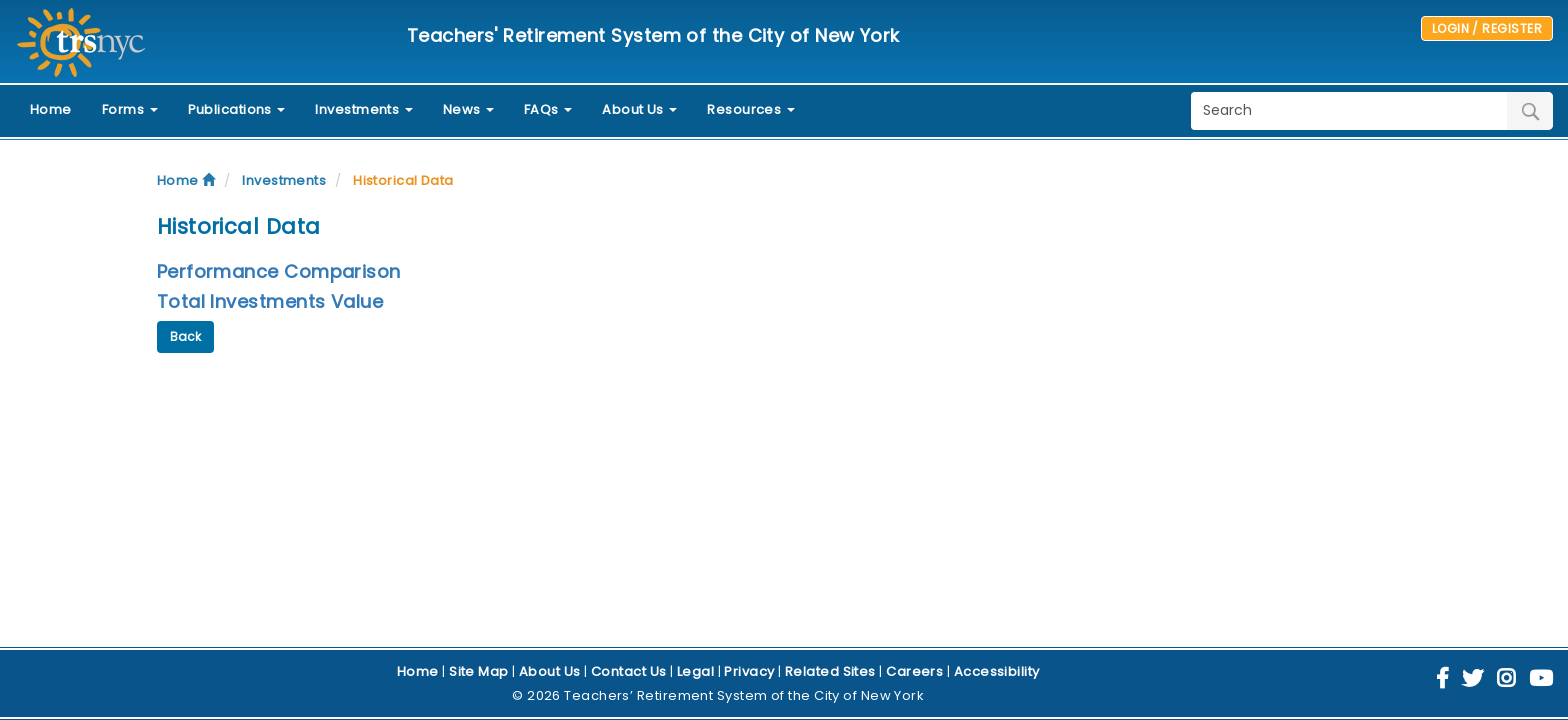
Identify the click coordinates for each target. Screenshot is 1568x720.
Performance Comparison (279, 271)
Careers (914, 671)
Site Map (479, 671)
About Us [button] (639, 109)
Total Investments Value (270, 301)
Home (51, 109)
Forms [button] (130, 109)
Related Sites (830, 671)
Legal (695, 671)
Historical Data (403, 180)
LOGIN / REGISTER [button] (1487, 28)
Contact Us (629, 671)
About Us (550, 671)
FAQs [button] (548, 109)
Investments (284, 180)
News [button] (468, 109)
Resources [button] (751, 109)
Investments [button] (363, 109)
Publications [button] (237, 109)
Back (185, 336)
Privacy (749, 671)
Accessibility (997, 671)
